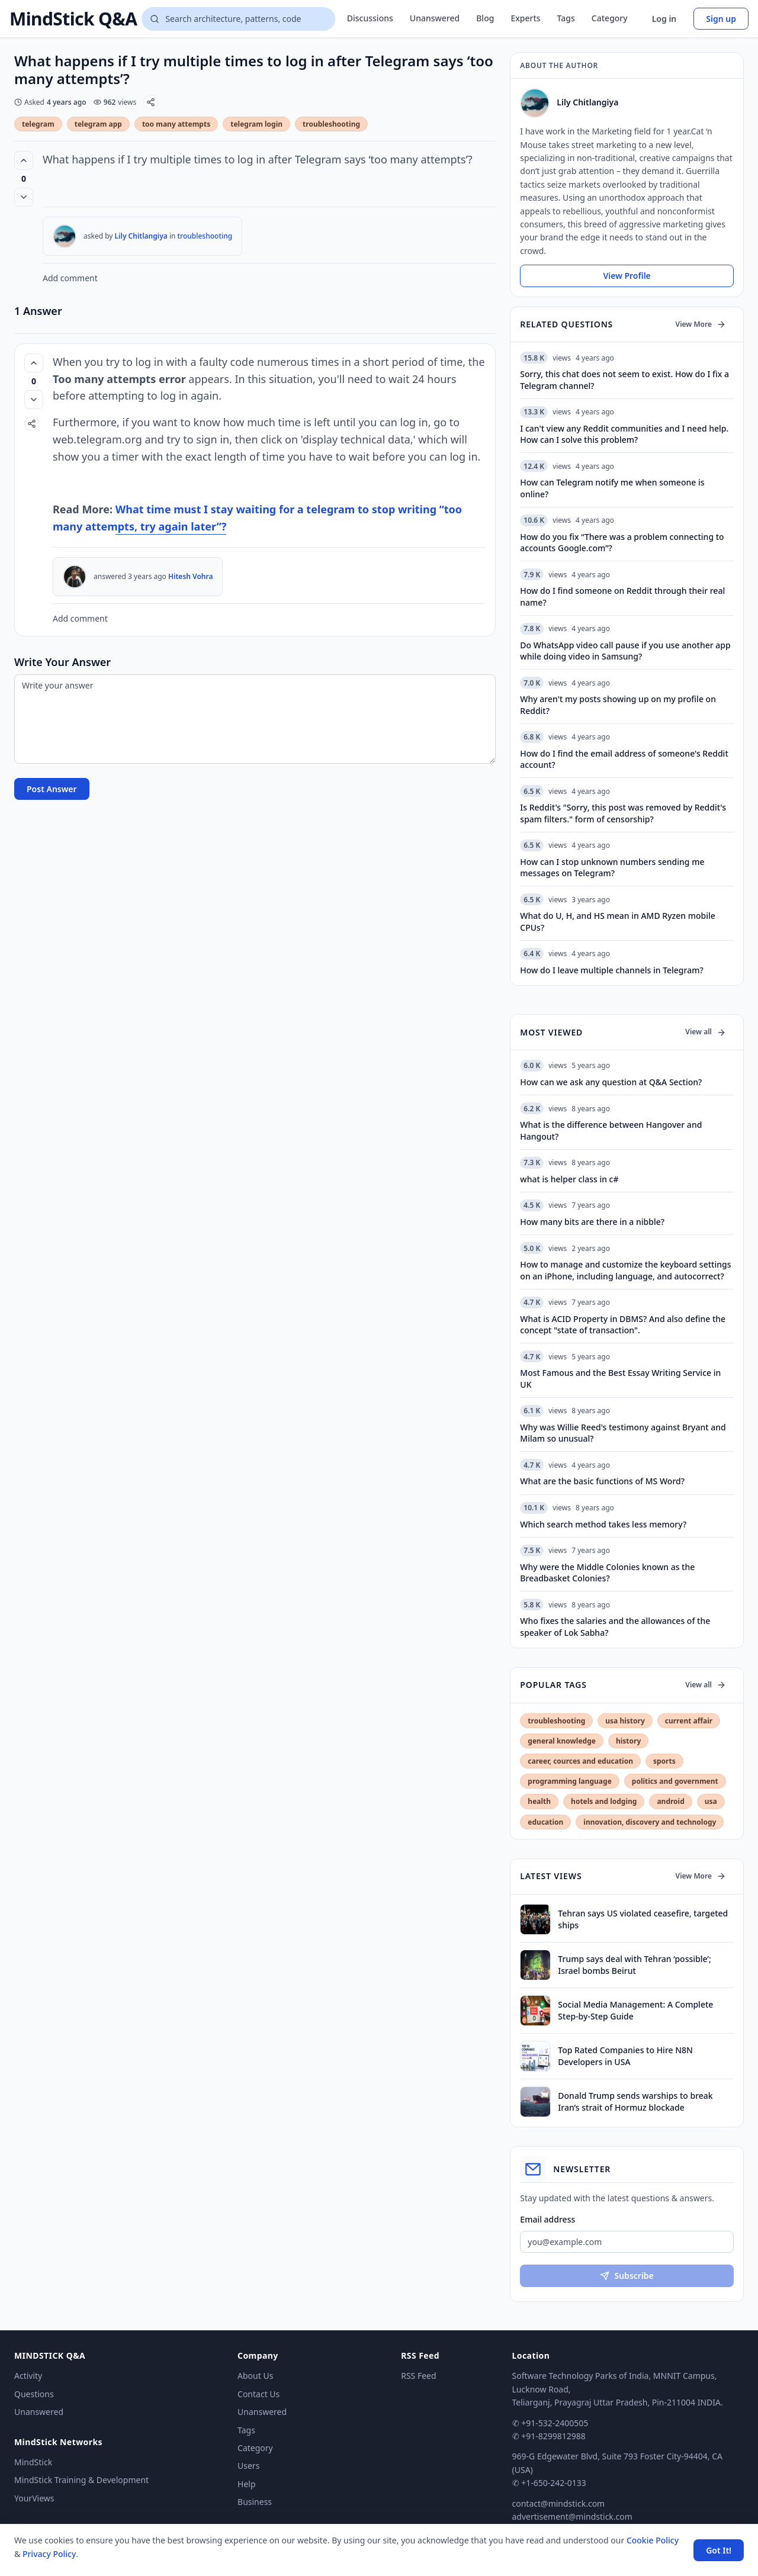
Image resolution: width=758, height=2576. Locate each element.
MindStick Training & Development (81, 2479)
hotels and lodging (604, 1801)
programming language (569, 1781)
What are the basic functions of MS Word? (602, 1481)
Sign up (721, 18)
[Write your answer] (255, 719)
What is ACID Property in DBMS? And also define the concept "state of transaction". (622, 1324)
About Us (255, 2375)
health (539, 1801)
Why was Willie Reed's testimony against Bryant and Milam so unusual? (622, 1433)
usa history (624, 1721)
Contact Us (258, 2394)
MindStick (33, 2462)
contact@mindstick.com (558, 2503)
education (545, 1822)
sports (664, 1761)
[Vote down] (23, 197)
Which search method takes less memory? (603, 1524)
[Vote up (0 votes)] (23, 160)
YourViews (34, 2498)
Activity (28, 2375)
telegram (38, 124)
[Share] (150, 102)
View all (705, 1032)
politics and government (675, 1781)
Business (254, 2501)
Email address (547, 2219)
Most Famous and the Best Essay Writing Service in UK (620, 1378)
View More (701, 324)
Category (610, 18)
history (628, 1741)
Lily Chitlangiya (141, 236)
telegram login (256, 124)
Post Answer (52, 789)
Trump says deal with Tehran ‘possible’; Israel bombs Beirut (634, 1964)
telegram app (98, 124)
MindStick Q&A (73, 19)
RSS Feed (418, 2375)
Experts (525, 18)
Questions (34, 2394)
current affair (688, 1721)
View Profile (626, 275)
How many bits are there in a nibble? (592, 1221)
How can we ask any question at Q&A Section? (611, 1082)
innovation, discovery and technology (649, 1822)
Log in (664, 18)
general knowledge (562, 1741)
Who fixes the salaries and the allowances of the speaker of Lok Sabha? (615, 1626)
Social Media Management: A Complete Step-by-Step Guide (635, 2010)
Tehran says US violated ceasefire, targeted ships (643, 1919)
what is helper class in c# (569, 1179)
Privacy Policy (49, 2553)
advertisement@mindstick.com (572, 2516)
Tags (566, 18)
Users (248, 2465)
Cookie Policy (653, 2540)
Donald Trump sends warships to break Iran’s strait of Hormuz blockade (635, 2101)
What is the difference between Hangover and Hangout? (611, 1130)
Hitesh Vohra (190, 576)
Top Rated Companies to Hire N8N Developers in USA (625, 2055)
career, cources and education (580, 1761)
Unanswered (435, 18)
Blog (485, 18)
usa (711, 1801)
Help (246, 2484)
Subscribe (626, 2275)
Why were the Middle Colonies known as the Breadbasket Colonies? (607, 1572)
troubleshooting (331, 124)
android (670, 1801)
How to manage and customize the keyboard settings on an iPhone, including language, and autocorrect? (625, 1270)
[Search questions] (238, 19)
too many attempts (176, 124)
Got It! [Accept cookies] (718, 2550)
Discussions (370, 18)
